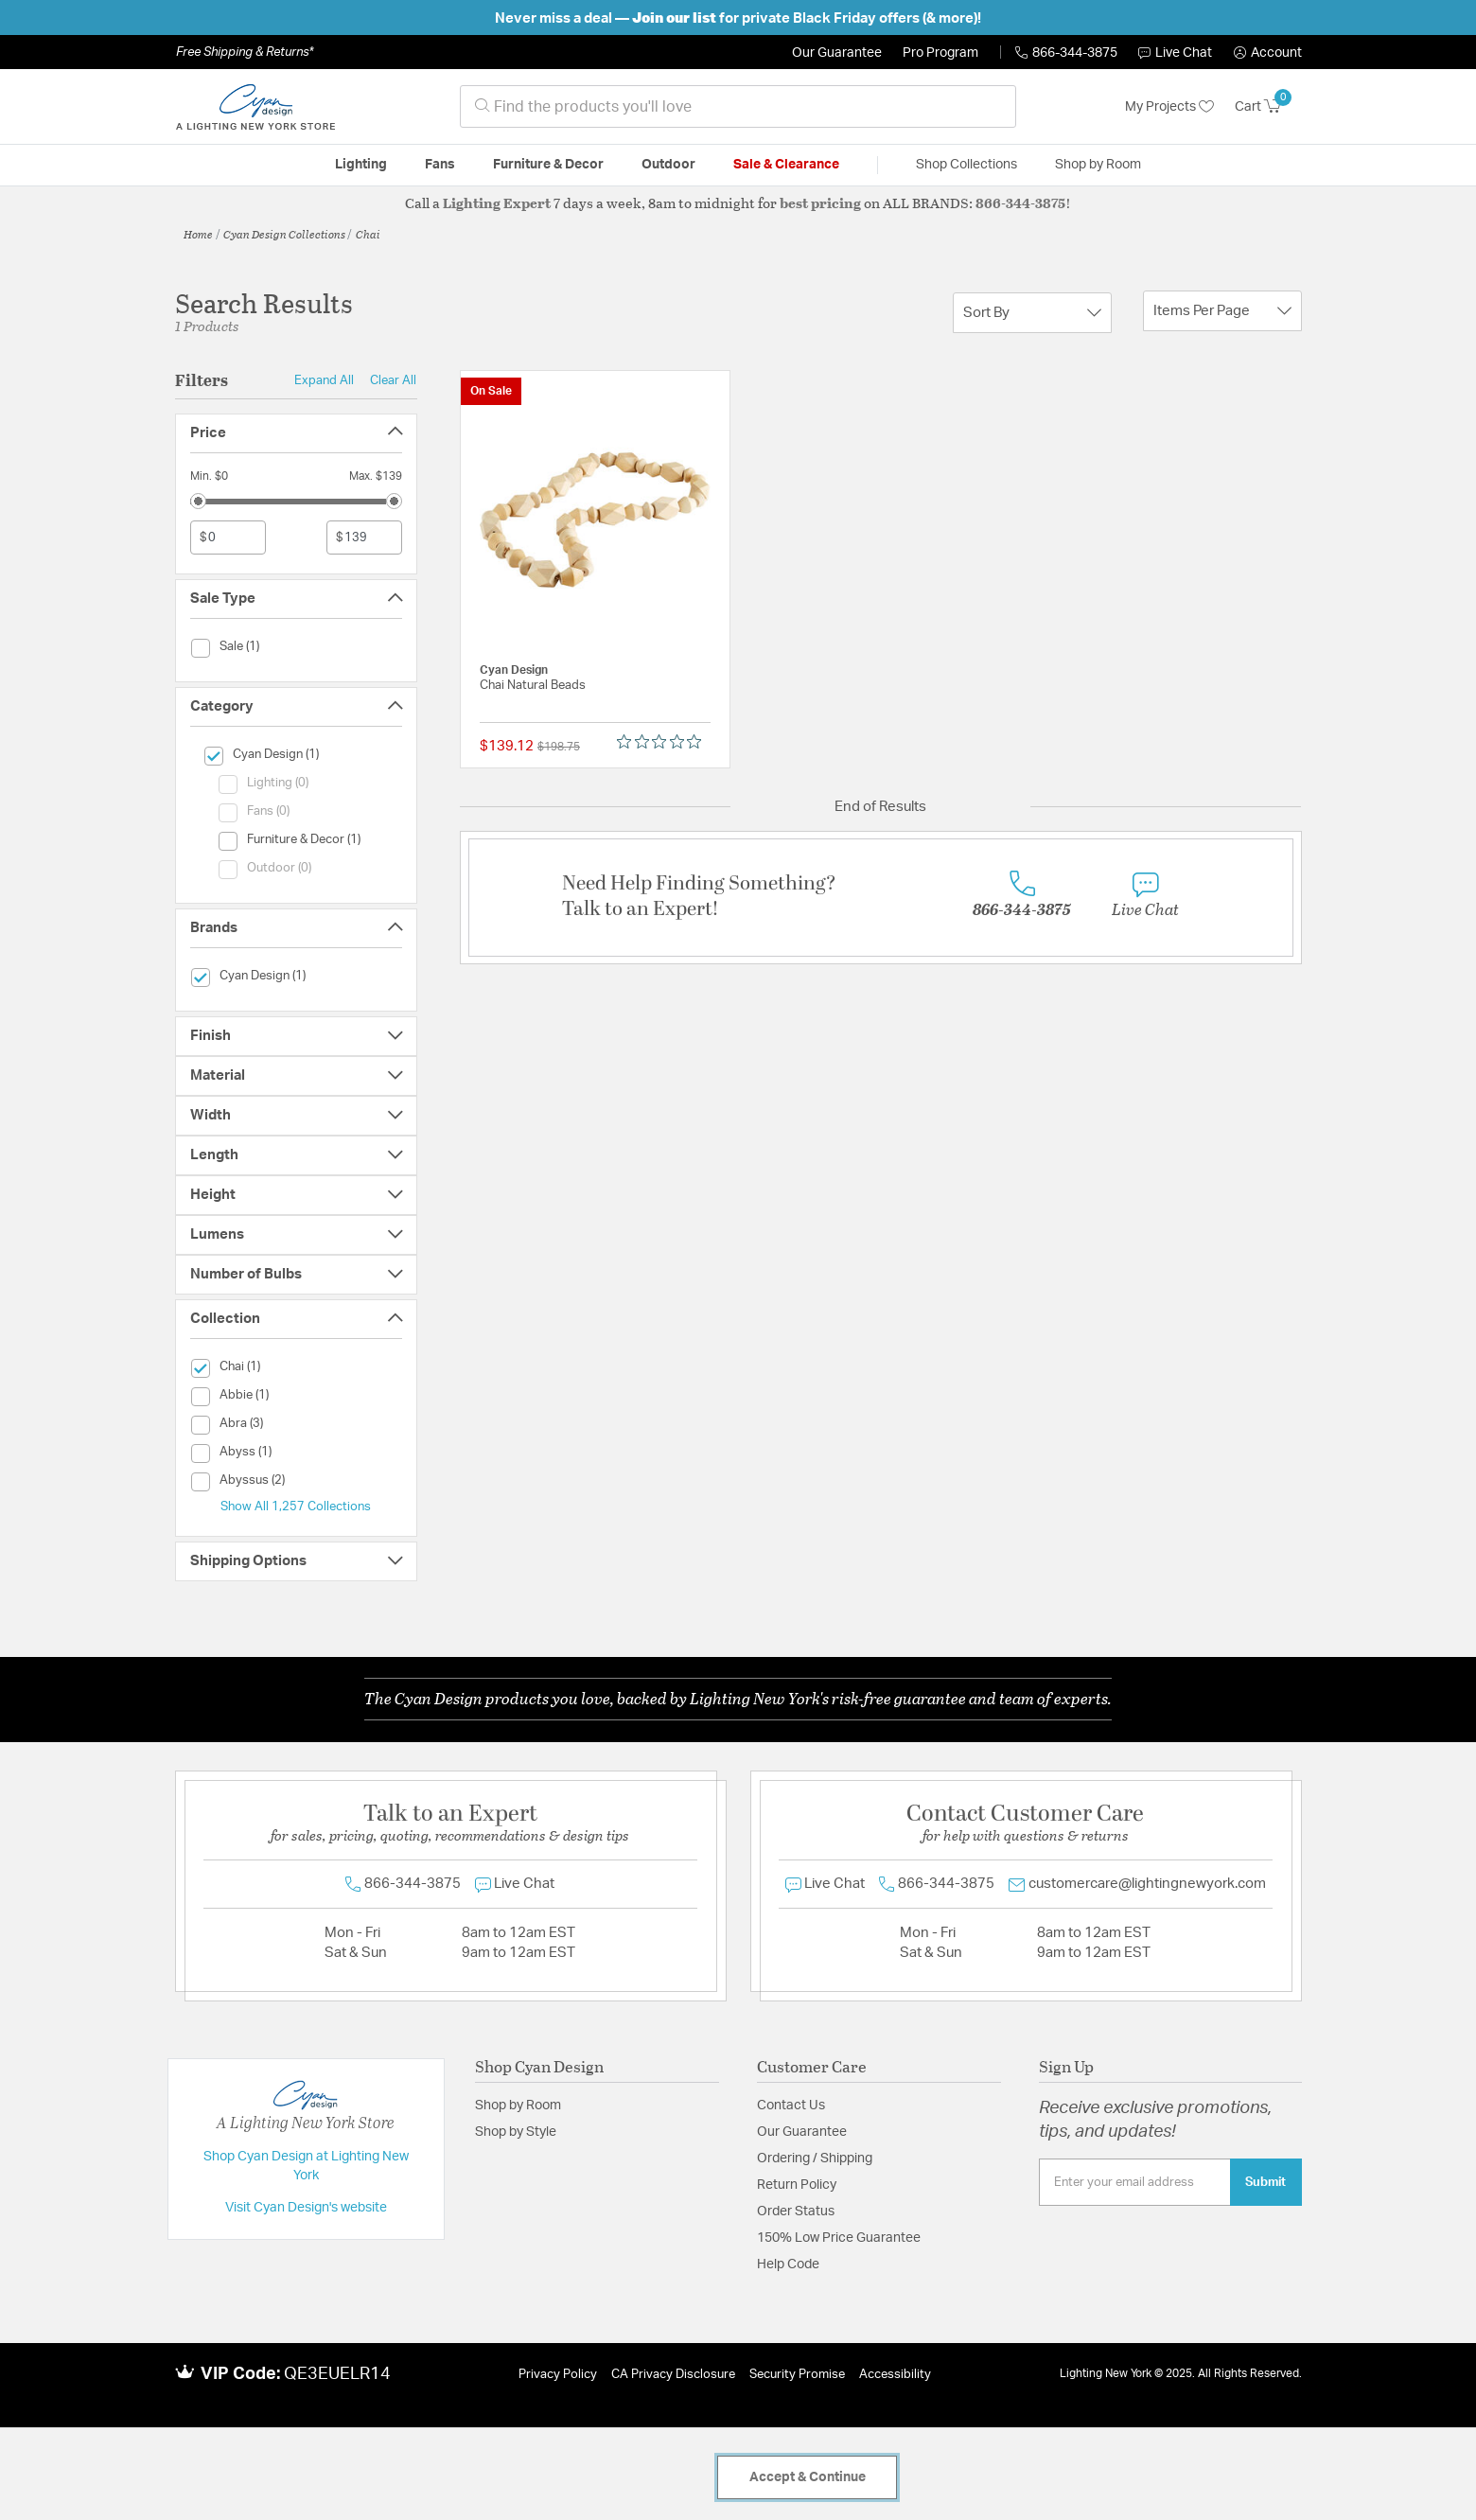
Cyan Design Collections (284, 233)
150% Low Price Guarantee (839, 2238)
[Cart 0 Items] (1268, 107)
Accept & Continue (807, 2477)
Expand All (324, 380)
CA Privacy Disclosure (673, 2375)
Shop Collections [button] (966, 164)
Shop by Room (518, 2105)
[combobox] (738, 106)
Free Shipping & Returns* (244, 52)
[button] (1268, 53)
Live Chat (1175, 53)
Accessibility (895, 2375)
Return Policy (796, 2185)
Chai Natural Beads (533, 685)
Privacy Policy (557, 2375)
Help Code (788, 2264)
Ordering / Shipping (814, 2158)
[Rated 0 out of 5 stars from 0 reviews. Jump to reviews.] (664, 742)
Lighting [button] (361, 164)
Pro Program (940, 53)
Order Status (796, 2211)
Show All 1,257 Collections (295, 1506)
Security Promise (797, 2375)
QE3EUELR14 (337, 2374)
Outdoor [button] (668, 164)
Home (198, 233)
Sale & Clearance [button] (786, 164)
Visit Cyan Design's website (306, 2207)
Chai (368, 233)
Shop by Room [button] (1098, 164)
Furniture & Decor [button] (548, 164)
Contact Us (791, 2105)
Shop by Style (515, 2132)
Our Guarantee (837, 53)
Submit (1265, 2182)
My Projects (1169, 107)
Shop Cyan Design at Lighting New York (306, 2166)
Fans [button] (440, 164)
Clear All (393, 380)
